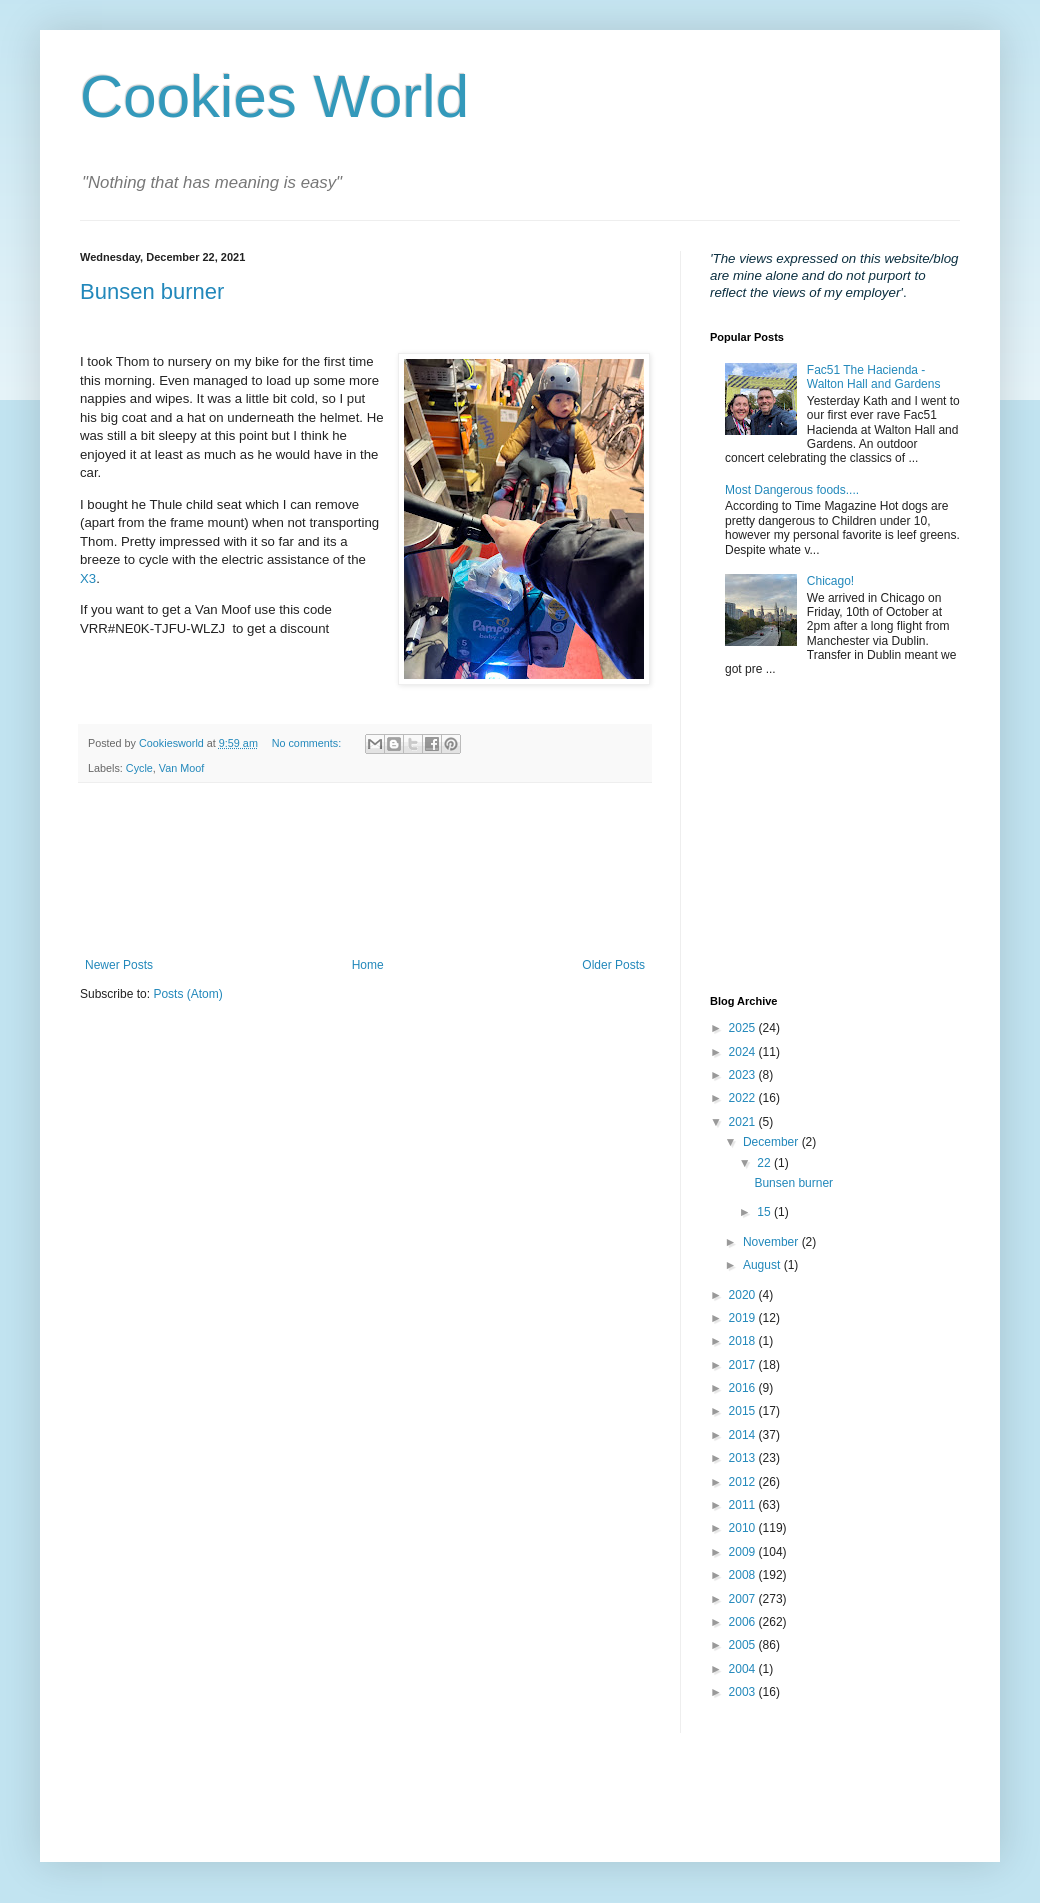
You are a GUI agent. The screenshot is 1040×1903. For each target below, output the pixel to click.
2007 (744, 1599)
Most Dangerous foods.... (792, 490)
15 (765, 1212)
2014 (744, 1435)
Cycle (139, 768)
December (772, 1142)
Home (368, 965)
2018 (744, 1341)
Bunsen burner (152, 291)
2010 (744, 1528)
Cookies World (274, 96)
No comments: (308, 743)
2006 (744, 1622)
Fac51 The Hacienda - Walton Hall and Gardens (874, 377)
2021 (744, 1122)
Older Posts (613, 965)
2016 (744, 1388)
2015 (744, 1411)
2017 (744, 1365)
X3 (88, 578)
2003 (744, 1692)
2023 (744, 1075)
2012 (744, 1482)
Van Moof (181, 768)
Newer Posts (119, 965)
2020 (744, 1295)
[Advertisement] (365, 870)
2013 (744, 1458)
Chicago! (830, 581)
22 (765, 1163)
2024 (744, 1052)
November (772, 1242)
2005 (744, 1645)
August (763, 1265)
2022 (744, 1098)
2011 (744, 1505)
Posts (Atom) (187, 994)
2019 (744, 1318)
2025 (744, 1028)
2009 (744, 1552)
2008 (744, 1575)
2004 (744, 1669)
